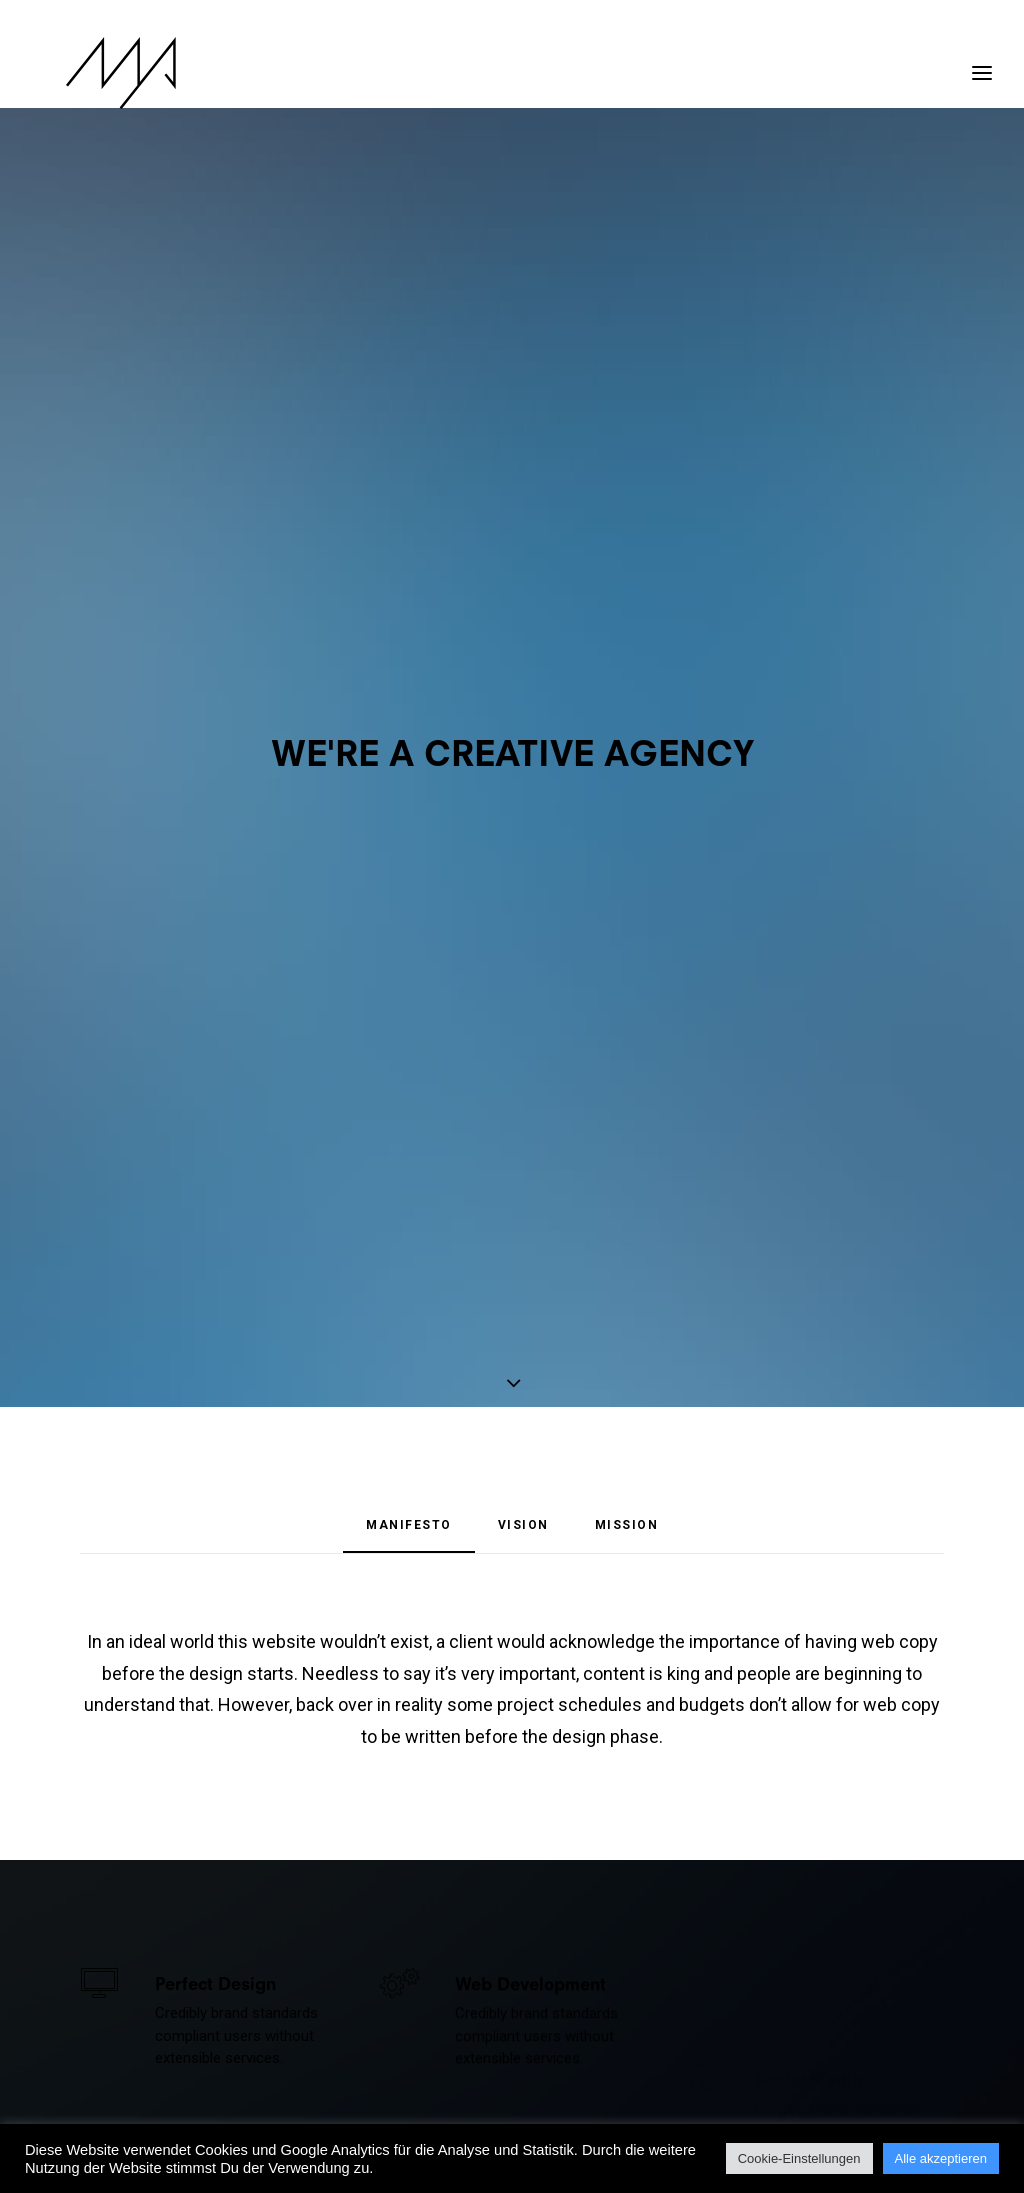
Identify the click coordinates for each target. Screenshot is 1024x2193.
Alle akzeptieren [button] (941, 2158)
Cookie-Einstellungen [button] (799, 2158)
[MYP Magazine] (87, 73)
